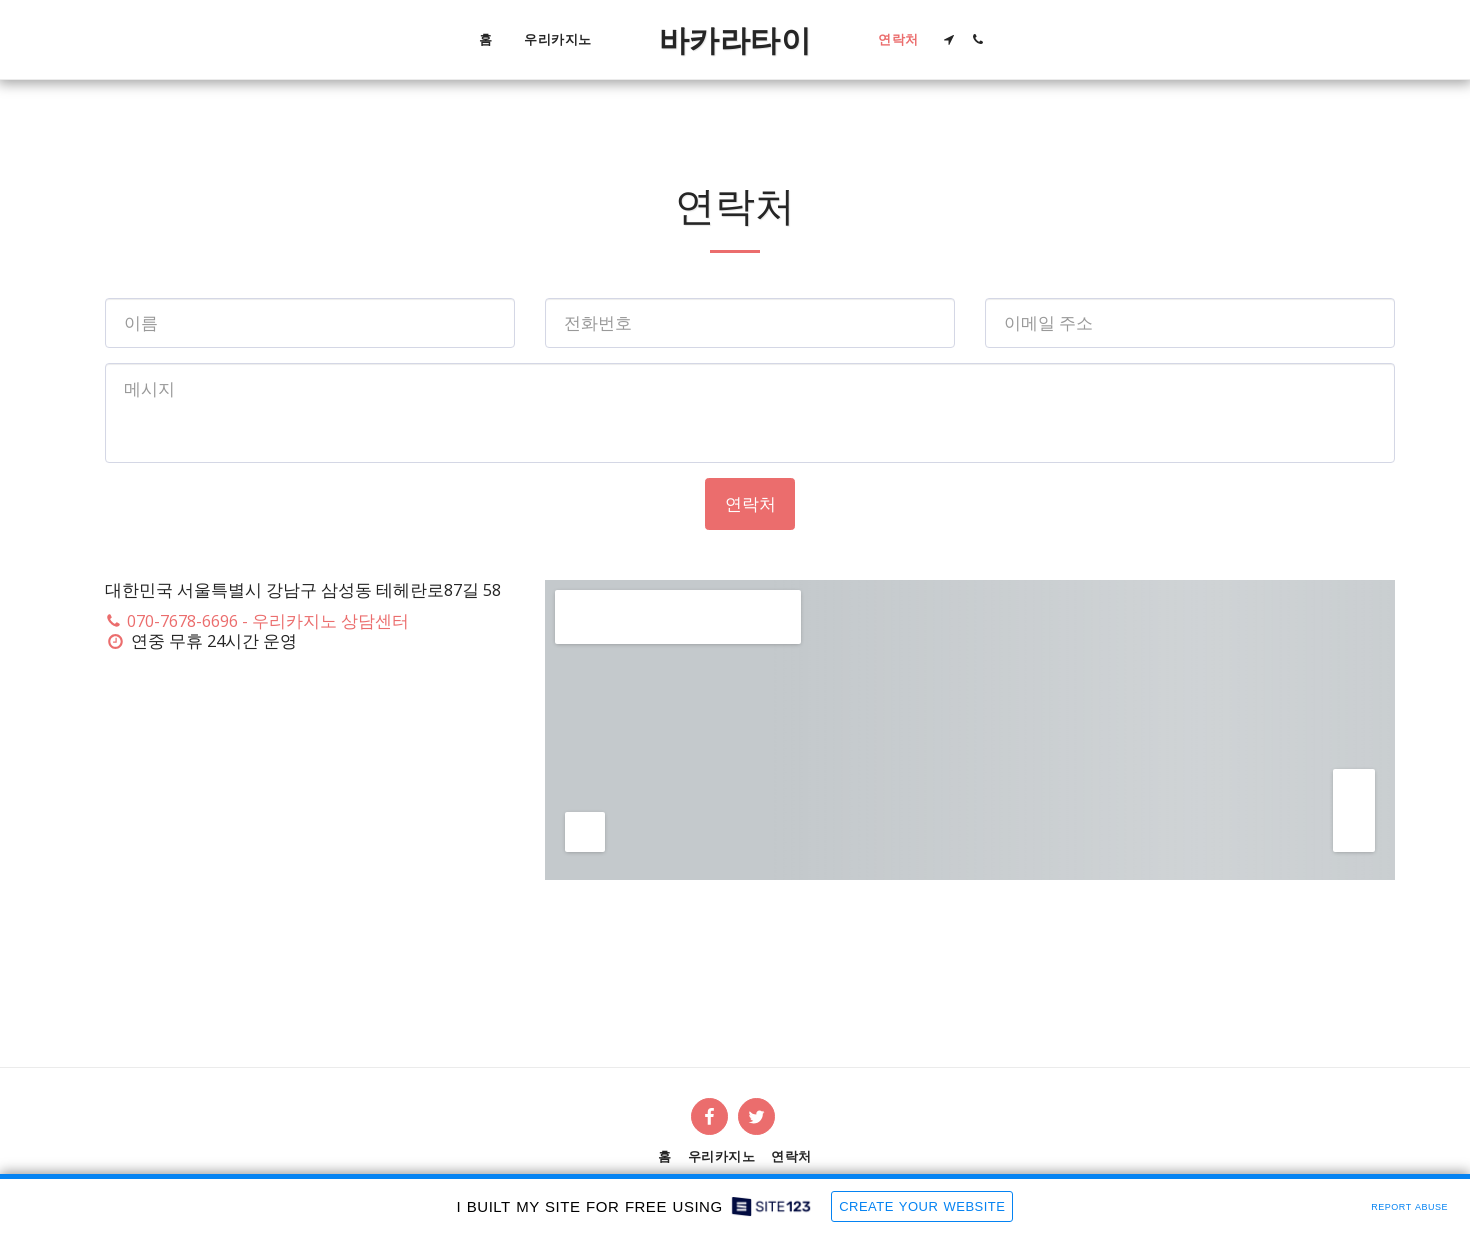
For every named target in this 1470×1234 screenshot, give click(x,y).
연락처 (750, 503)
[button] (949, 39)
